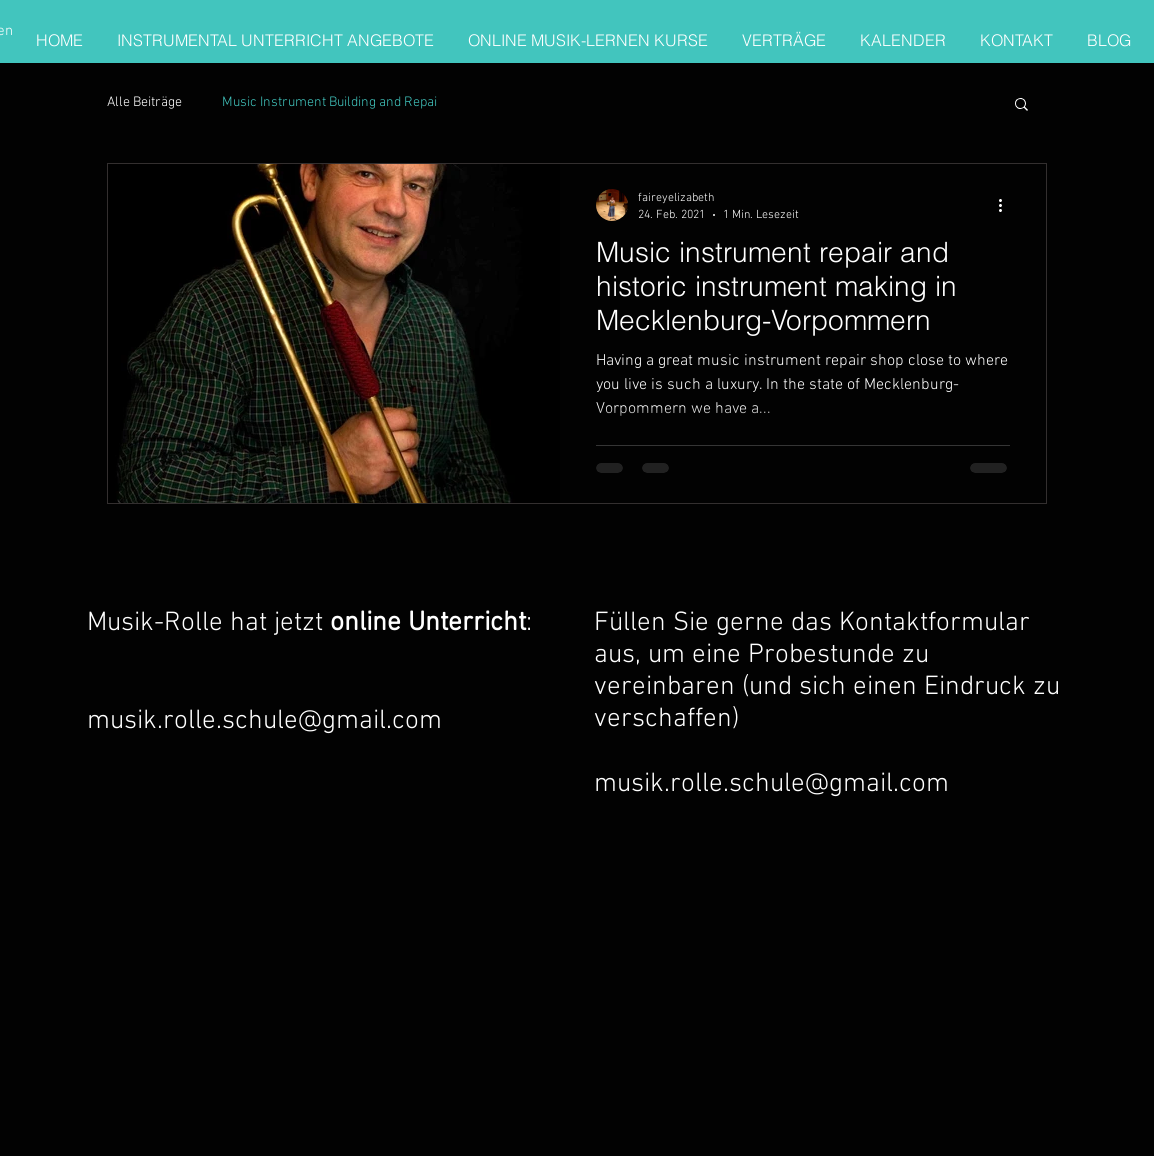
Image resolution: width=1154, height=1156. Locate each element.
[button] (1021, 105)
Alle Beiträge (144, 102)
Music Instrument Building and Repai (329, 102)
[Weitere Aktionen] (1007, 205)
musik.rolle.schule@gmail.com (264, 721)
